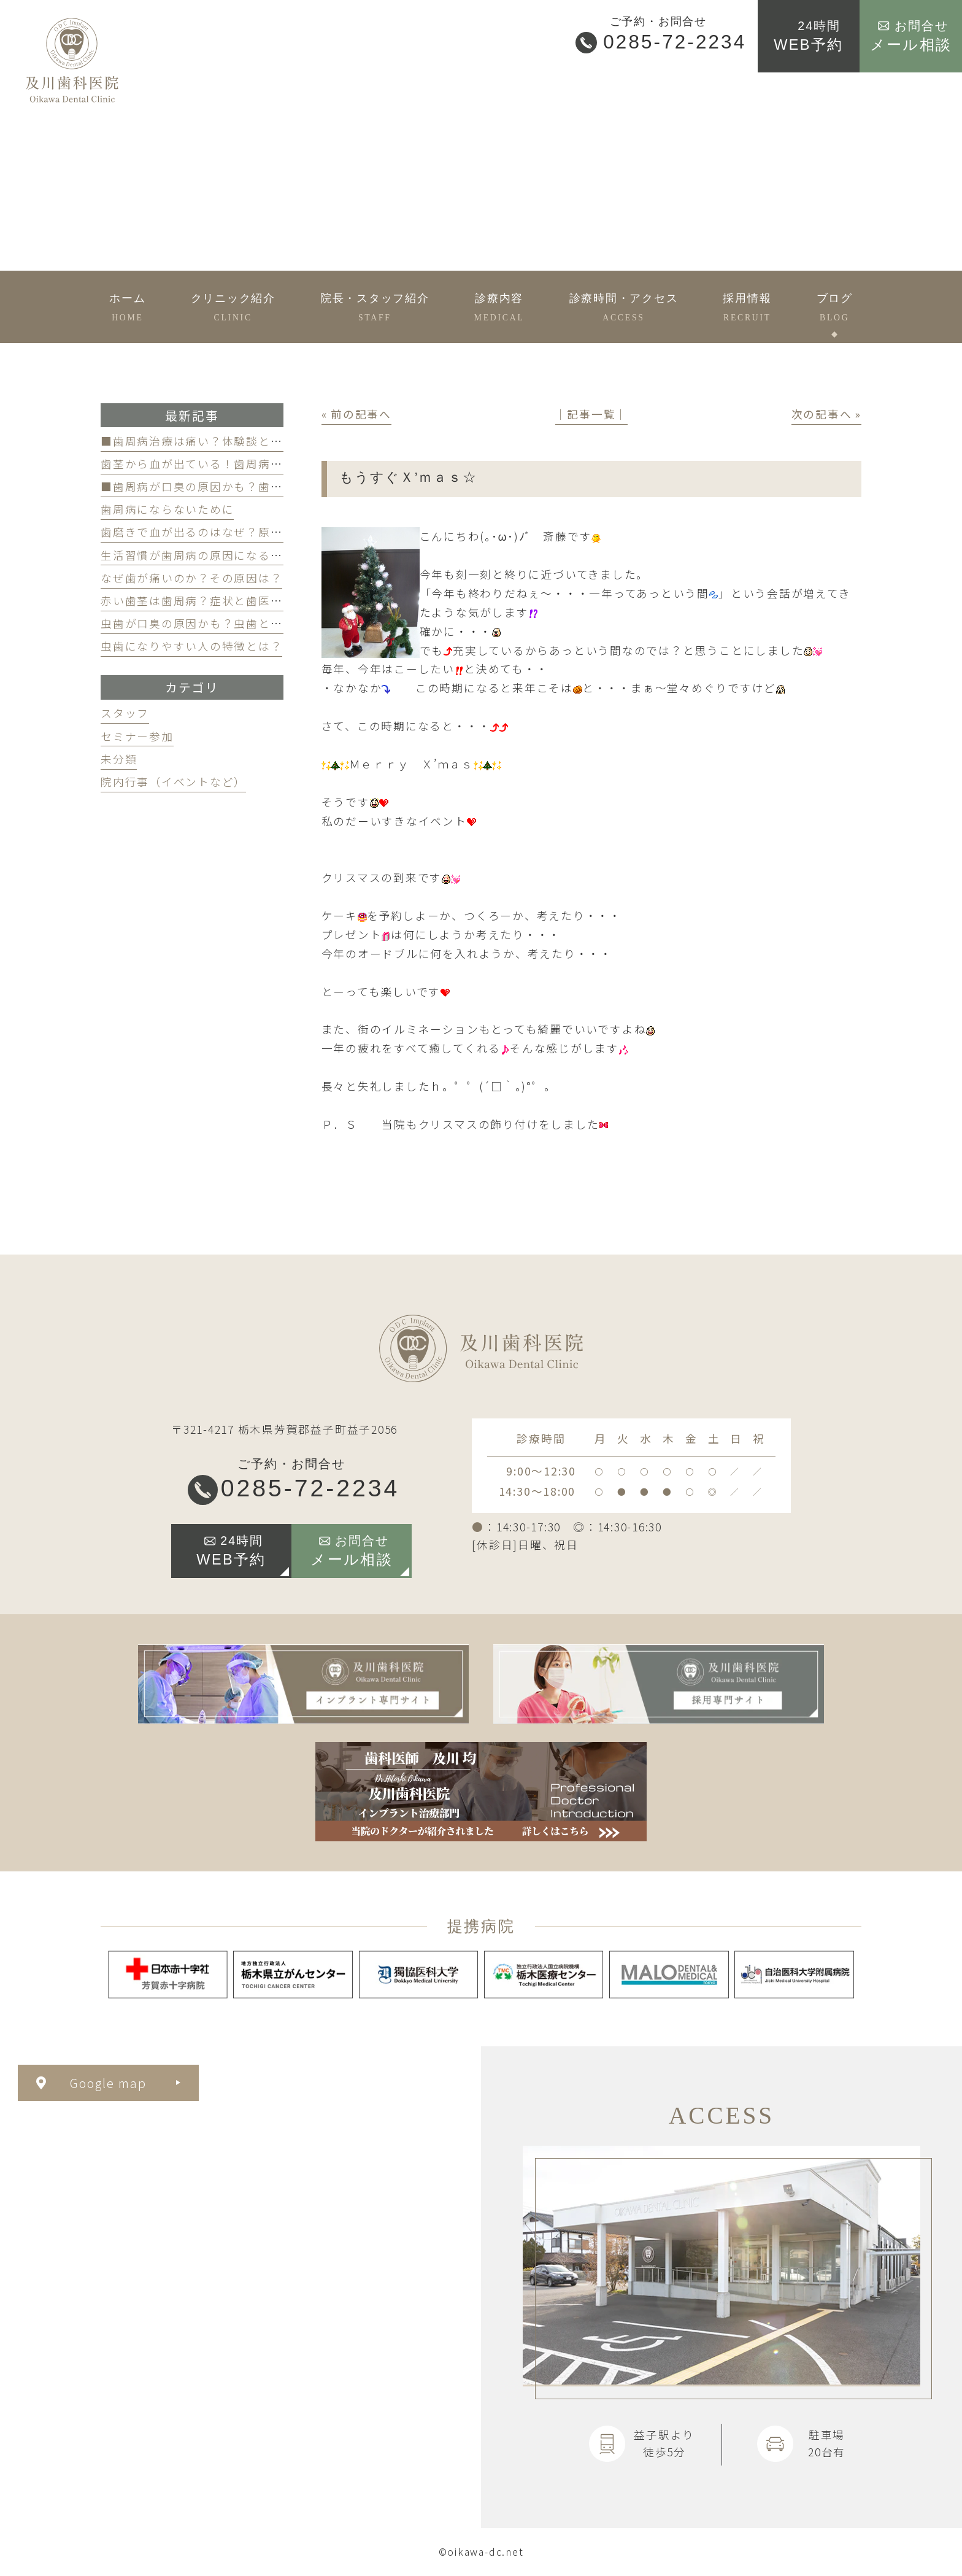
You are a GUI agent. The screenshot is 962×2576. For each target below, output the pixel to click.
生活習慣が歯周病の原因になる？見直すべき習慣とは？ (252, 555)
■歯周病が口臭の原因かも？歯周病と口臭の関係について (258, 486)
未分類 (119, 759)
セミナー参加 (137, 736)
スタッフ (125, 713)
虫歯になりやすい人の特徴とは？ (191, 646)
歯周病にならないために (167, 509)
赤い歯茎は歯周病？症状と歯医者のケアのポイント (240, 600)
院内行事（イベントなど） (173, 781)
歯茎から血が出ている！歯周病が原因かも (216, 463)
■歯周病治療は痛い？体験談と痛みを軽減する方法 (240, 441)
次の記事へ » (826, 414)
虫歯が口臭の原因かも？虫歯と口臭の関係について (240, 623)
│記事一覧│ (591, 414)
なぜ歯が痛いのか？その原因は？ (191, 578)
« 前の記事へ (356, 414)
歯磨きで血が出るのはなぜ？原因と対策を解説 (228, 532)
